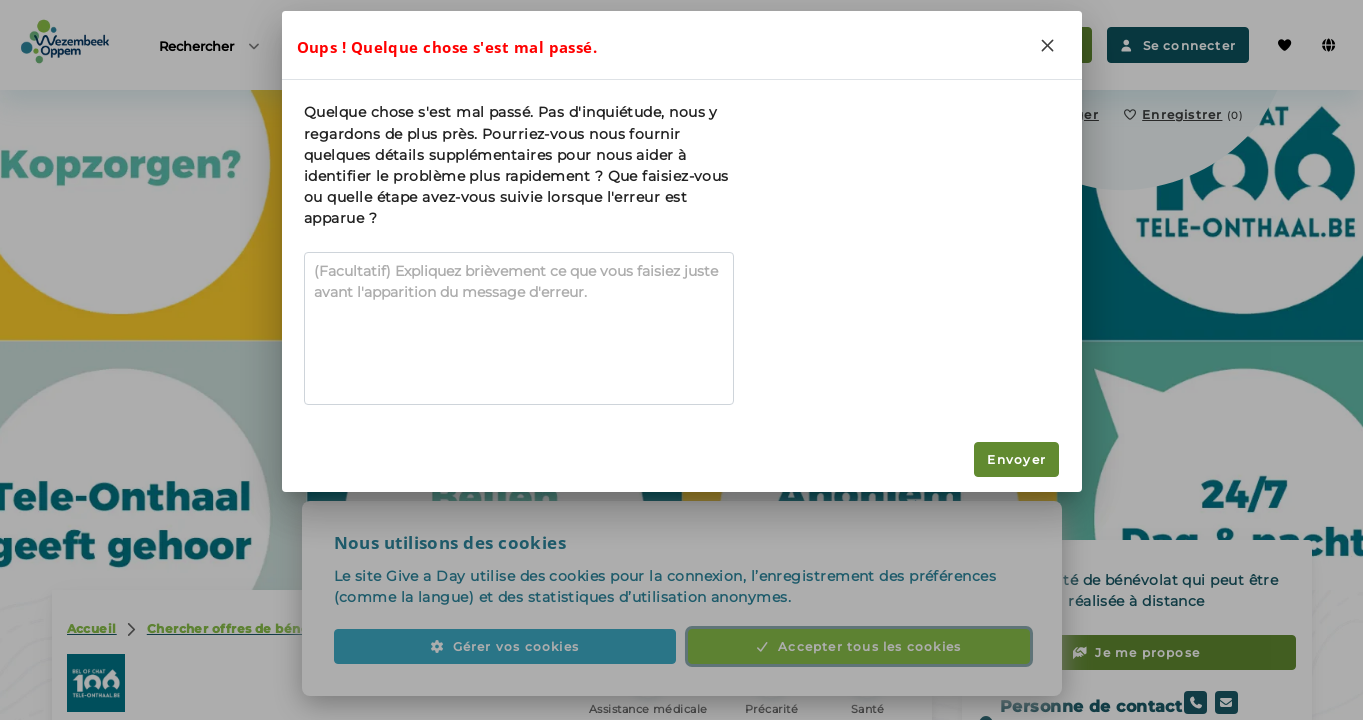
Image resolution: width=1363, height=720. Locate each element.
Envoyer (1016, 459)
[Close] (1048, 45)
